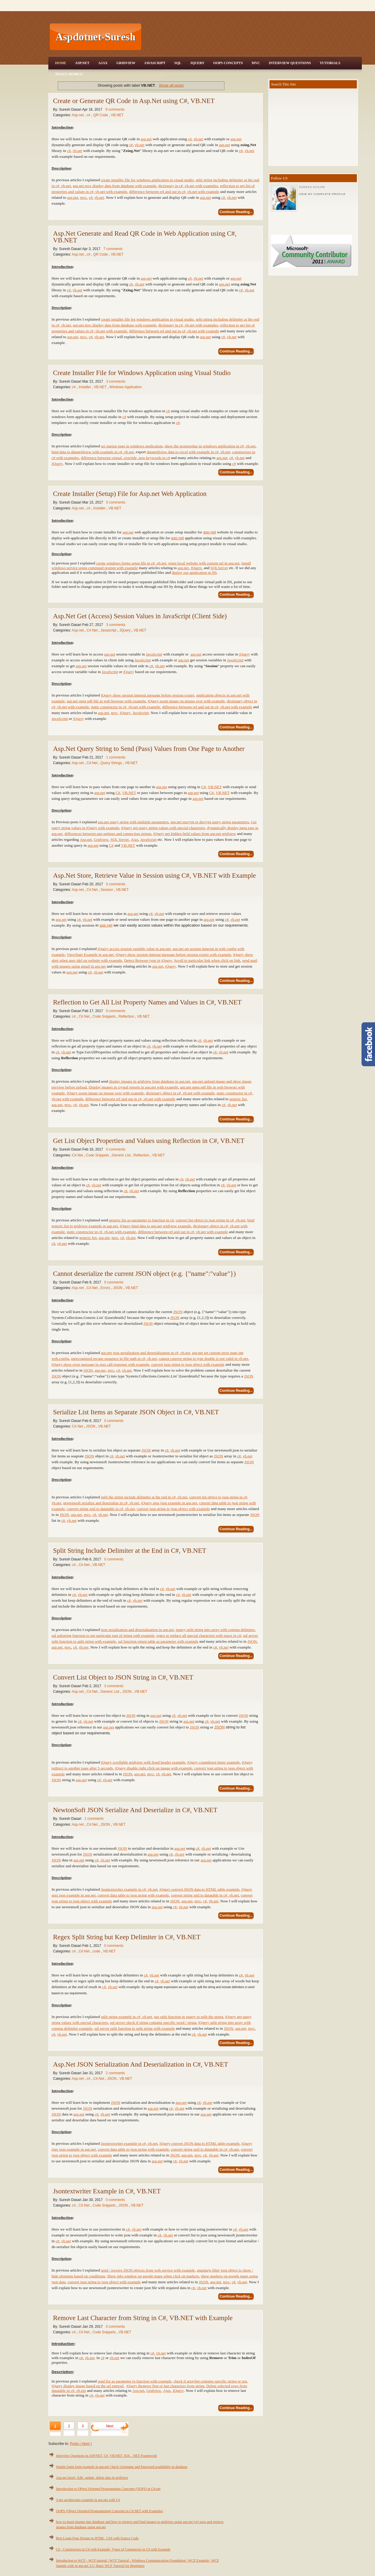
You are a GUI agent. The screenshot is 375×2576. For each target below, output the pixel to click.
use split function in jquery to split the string (188, 2016)
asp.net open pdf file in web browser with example (106, 701)
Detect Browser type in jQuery (148, 960)
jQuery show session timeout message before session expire (147, 695)
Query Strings (111, 763)
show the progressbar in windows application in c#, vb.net (210, 446)
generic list (238, 1099)
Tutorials (330, 63)
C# (203, 787)
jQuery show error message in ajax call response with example (100, 1364)
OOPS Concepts (228, 63)
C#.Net (93, 630)
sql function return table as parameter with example (158, 1641)
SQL (177, 63)
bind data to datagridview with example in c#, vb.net (93, 452)
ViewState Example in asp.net (90, 954)
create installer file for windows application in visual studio (147, 180)
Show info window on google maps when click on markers (153, 2276)
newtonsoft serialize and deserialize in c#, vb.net (101, 1503)
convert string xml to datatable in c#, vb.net (205, 1895)
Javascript (108, 630)
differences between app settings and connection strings (107, 833)
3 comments (115, 381)
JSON (118, 1288)
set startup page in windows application (132, 446)
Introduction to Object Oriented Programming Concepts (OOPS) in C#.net (108, 2489)
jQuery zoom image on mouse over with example (186, 701)
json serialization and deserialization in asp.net (137, 1629)
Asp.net (78, 115)
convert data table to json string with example (133, 1895)
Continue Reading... (236, 212)
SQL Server (119, 839)
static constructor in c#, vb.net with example (125, 707)
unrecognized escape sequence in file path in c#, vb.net (114, 1358)
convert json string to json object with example (187, 1364)
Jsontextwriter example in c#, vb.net (129, 1889)
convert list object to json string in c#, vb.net (211, 1220)
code (97, 1951)
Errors (105, 1288)
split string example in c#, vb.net (126, 2016)
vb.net (198, 139)
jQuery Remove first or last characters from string (165, 2386)
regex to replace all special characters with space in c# (198, 1635)
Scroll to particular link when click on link (207, 960)
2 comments (115, 2073)
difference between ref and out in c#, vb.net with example (174, 191)
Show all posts (171, 85)
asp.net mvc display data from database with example (114, 186)
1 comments (115, 757)
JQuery (197, 63)
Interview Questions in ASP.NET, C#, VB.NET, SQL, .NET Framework (106, 2456)
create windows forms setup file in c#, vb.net (131, 563)
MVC (256, 63)
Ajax (103, 63)
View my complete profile (322, 194)
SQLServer (219, 568)
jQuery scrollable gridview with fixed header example (143, 1762)
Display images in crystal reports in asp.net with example (133, 1087)
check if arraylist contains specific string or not (210, 2381)
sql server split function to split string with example (134, 2028)
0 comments (115, 884)
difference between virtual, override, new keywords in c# (125, 458)
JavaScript (155, 63)
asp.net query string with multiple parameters (133, 822)
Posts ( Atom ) (81, 2444)
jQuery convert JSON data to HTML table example (199, 1889)
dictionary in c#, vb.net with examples (188, 186)
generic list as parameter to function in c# (141, 1220)
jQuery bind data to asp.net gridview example (155, 1226)
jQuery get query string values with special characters (163, 828)
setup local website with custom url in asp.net (203, 563)
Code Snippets (105, 1016)
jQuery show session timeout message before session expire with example (173, 954)
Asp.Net (82, 63)
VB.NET (117, 115)
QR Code (101, 115)
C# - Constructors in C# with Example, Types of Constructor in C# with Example (113, 2549)
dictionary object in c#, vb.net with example (180, 1093)
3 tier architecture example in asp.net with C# (88, 2500)
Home (60, 63)
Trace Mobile (69, 74)
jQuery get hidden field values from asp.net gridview (194, 833)
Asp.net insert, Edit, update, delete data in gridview (92, 2478)
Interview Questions (290, 63)
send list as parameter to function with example (134, 2381)
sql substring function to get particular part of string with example (103, 1635)
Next (109, 2426)
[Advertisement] (252, 37)
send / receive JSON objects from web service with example (148, 2270)
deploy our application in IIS (194, 572)
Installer (85, 387)
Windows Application (126, 387)
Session (107, 890)
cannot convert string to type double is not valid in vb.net (203, 1358)
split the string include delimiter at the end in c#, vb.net (144, 1497)
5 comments (115, 502)
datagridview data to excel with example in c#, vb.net (188, 452)
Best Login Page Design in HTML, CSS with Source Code (97, 2538)
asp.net (146, 139)
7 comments (112, 249)
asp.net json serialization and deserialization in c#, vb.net (145, 1353)
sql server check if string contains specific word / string (153, 2022)
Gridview (125, 63)
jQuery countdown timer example (213, 1762)
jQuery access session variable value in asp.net (134, 948)
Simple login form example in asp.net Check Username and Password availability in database (122, 2467)
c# (89, 115)
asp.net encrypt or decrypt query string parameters (210, 822)
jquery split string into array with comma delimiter (215, 1629)
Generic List (122, 1155)
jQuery (244, 654)
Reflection (126, 1016)
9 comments (115, 109)
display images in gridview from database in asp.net (149, 1081)
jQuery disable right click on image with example (153, 1768)
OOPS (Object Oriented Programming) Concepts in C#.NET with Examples (109, 2511)
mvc (83, 197)
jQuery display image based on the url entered (87, 2386)
